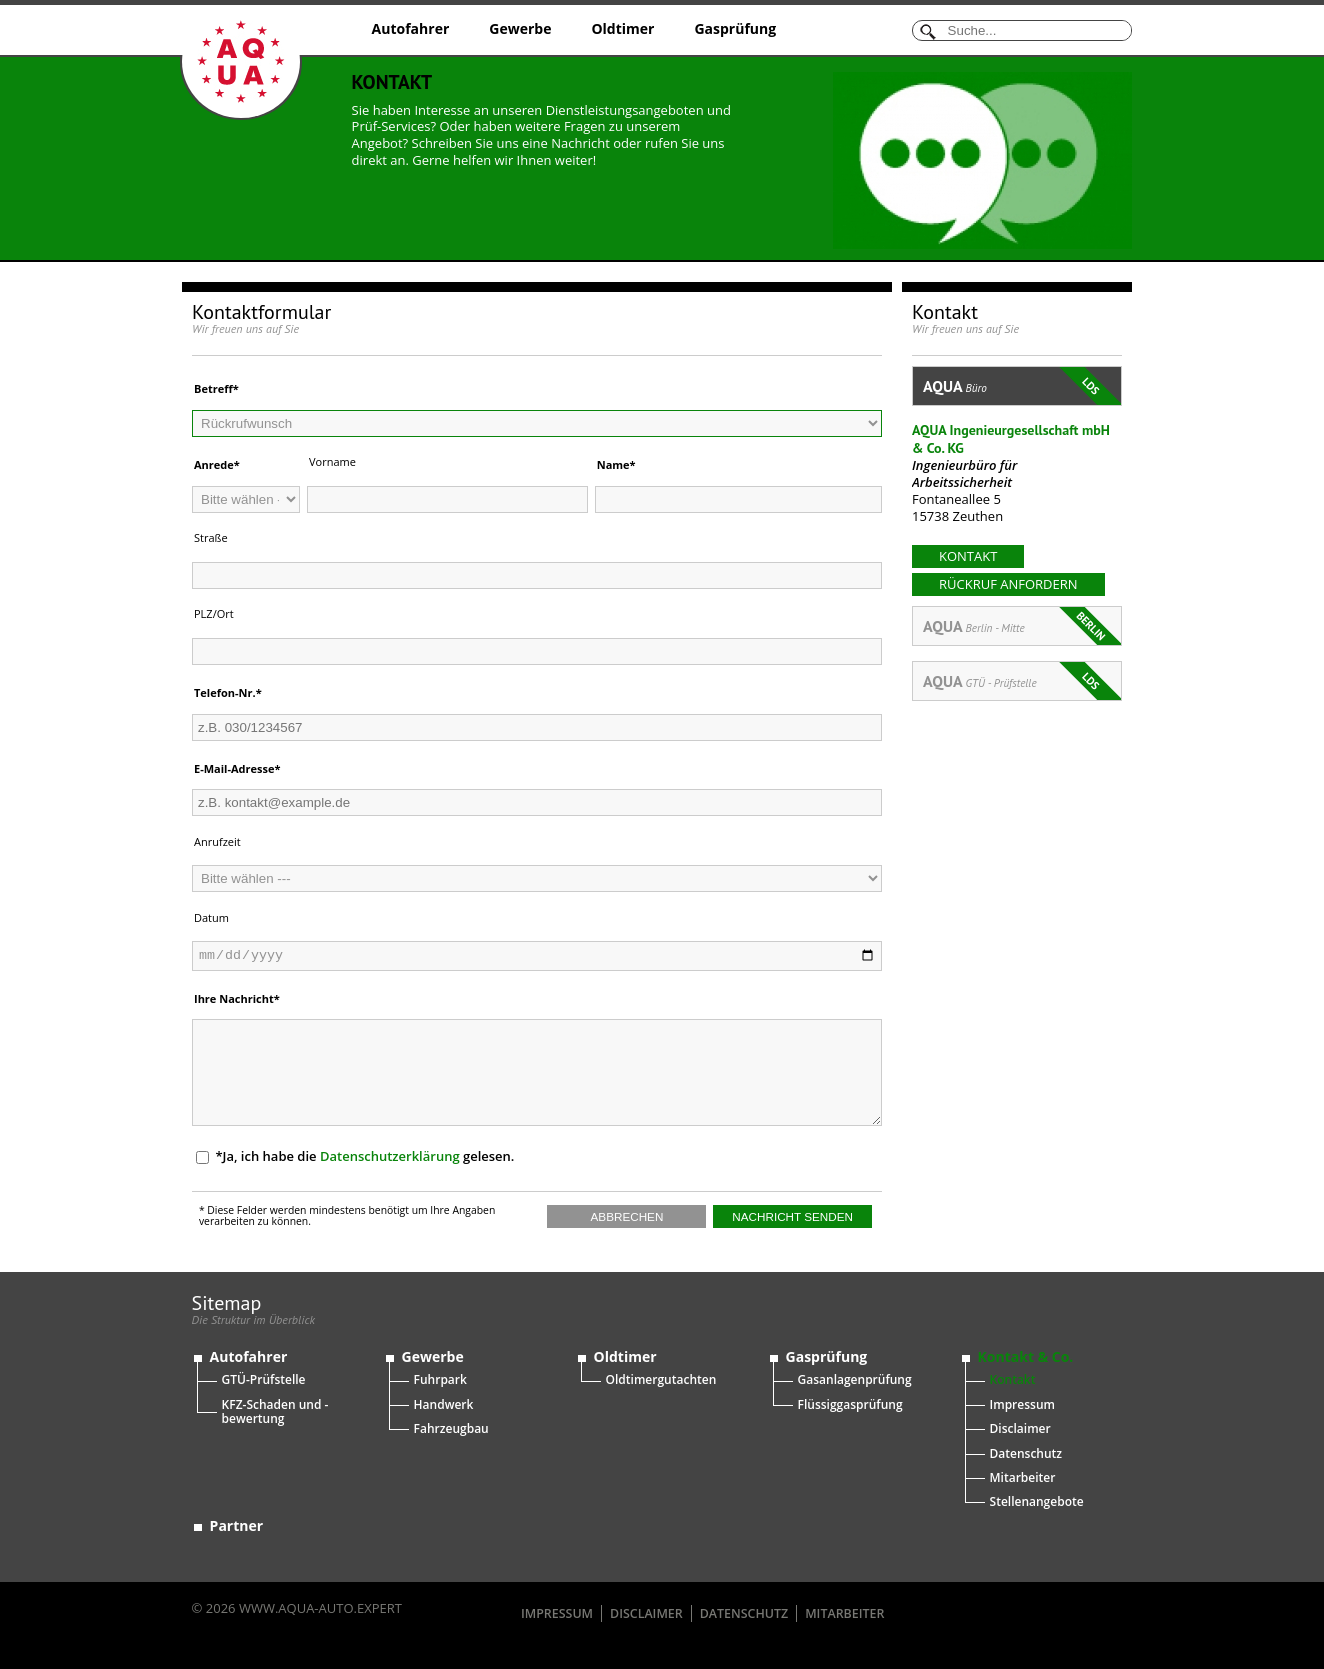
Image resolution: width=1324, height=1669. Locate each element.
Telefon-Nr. (225, 692)
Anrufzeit (217, 841)
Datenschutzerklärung (390, 1156)
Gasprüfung (735, 28)
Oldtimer (622, 28)
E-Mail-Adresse (234, 768)
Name (613, 464)
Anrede (214, 464)
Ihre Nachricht (234, 998)
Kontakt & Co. (1026, 1356)
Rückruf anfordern (1008, 584)
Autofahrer (411, 28)
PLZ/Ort (214, 613)
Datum (211, 917)
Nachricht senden (792, 1216)
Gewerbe (520, 28)
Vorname (332, 461)
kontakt (968, 556)
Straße (211, 537)
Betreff (213, 388)
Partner (237, 1525)
